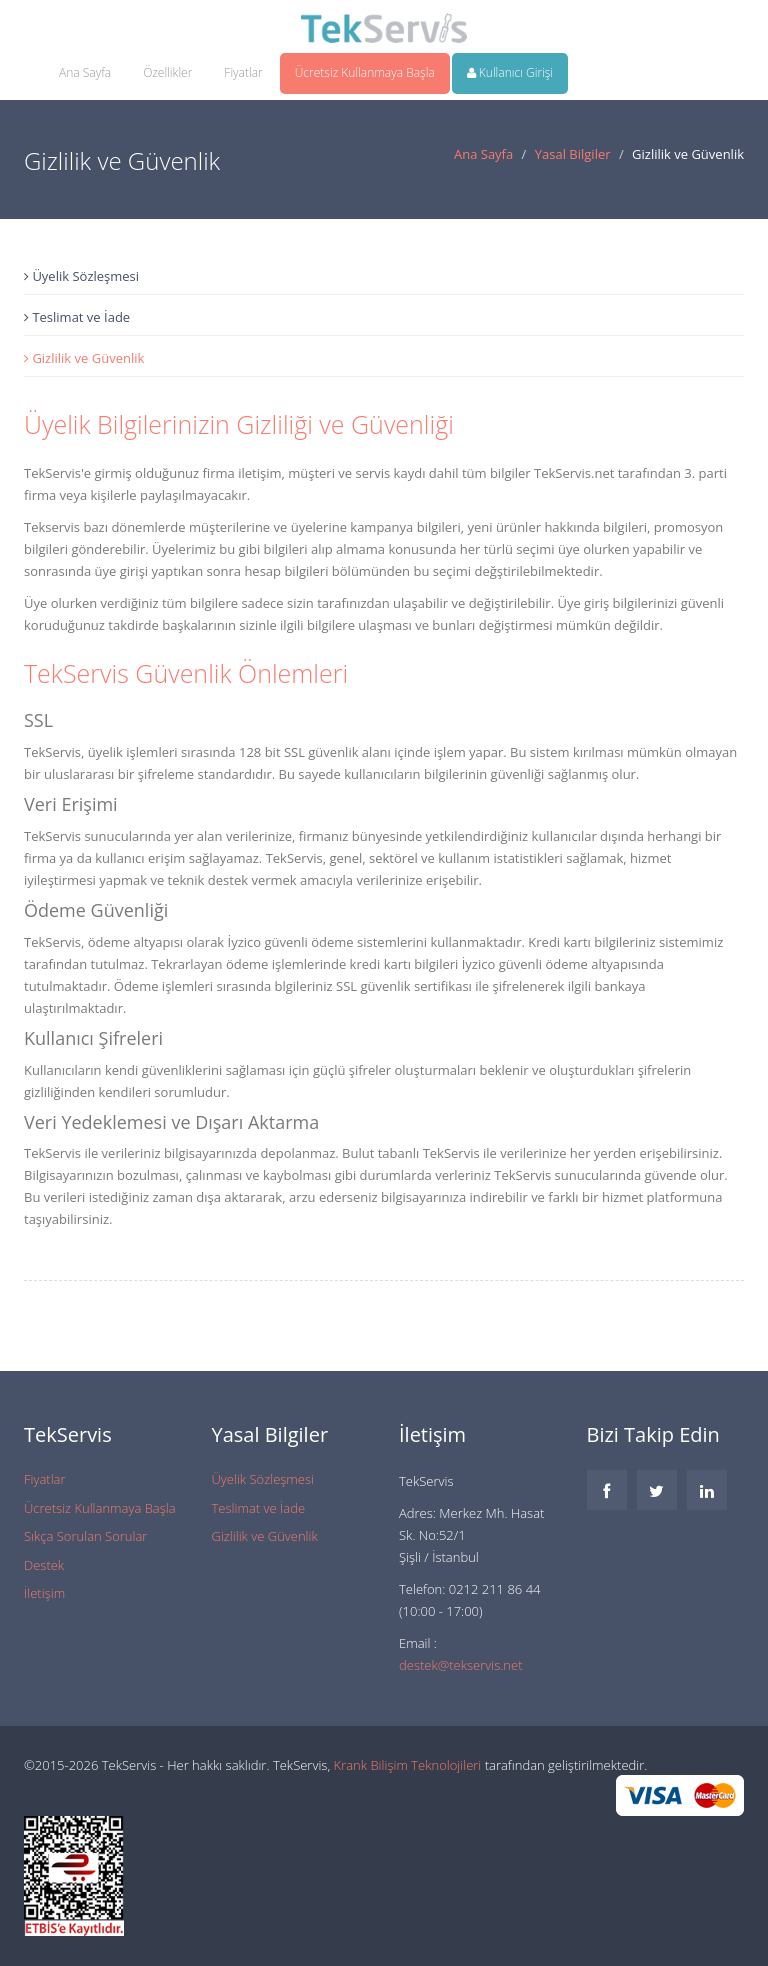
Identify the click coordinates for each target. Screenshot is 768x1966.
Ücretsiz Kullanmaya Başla (365, 72)
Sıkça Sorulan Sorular (85, 1536)
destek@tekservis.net (461, 1665)
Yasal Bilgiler (573, 154)
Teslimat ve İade (77, 317)
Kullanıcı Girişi (510, 72)
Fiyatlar (243, 72)
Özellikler (167, 72)
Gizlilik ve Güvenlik (84, 358)
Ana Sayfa (85, 72)
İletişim (44, 1593)
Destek (44, 1565)
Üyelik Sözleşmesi (81, 276)
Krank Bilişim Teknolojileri (408, 1765)
